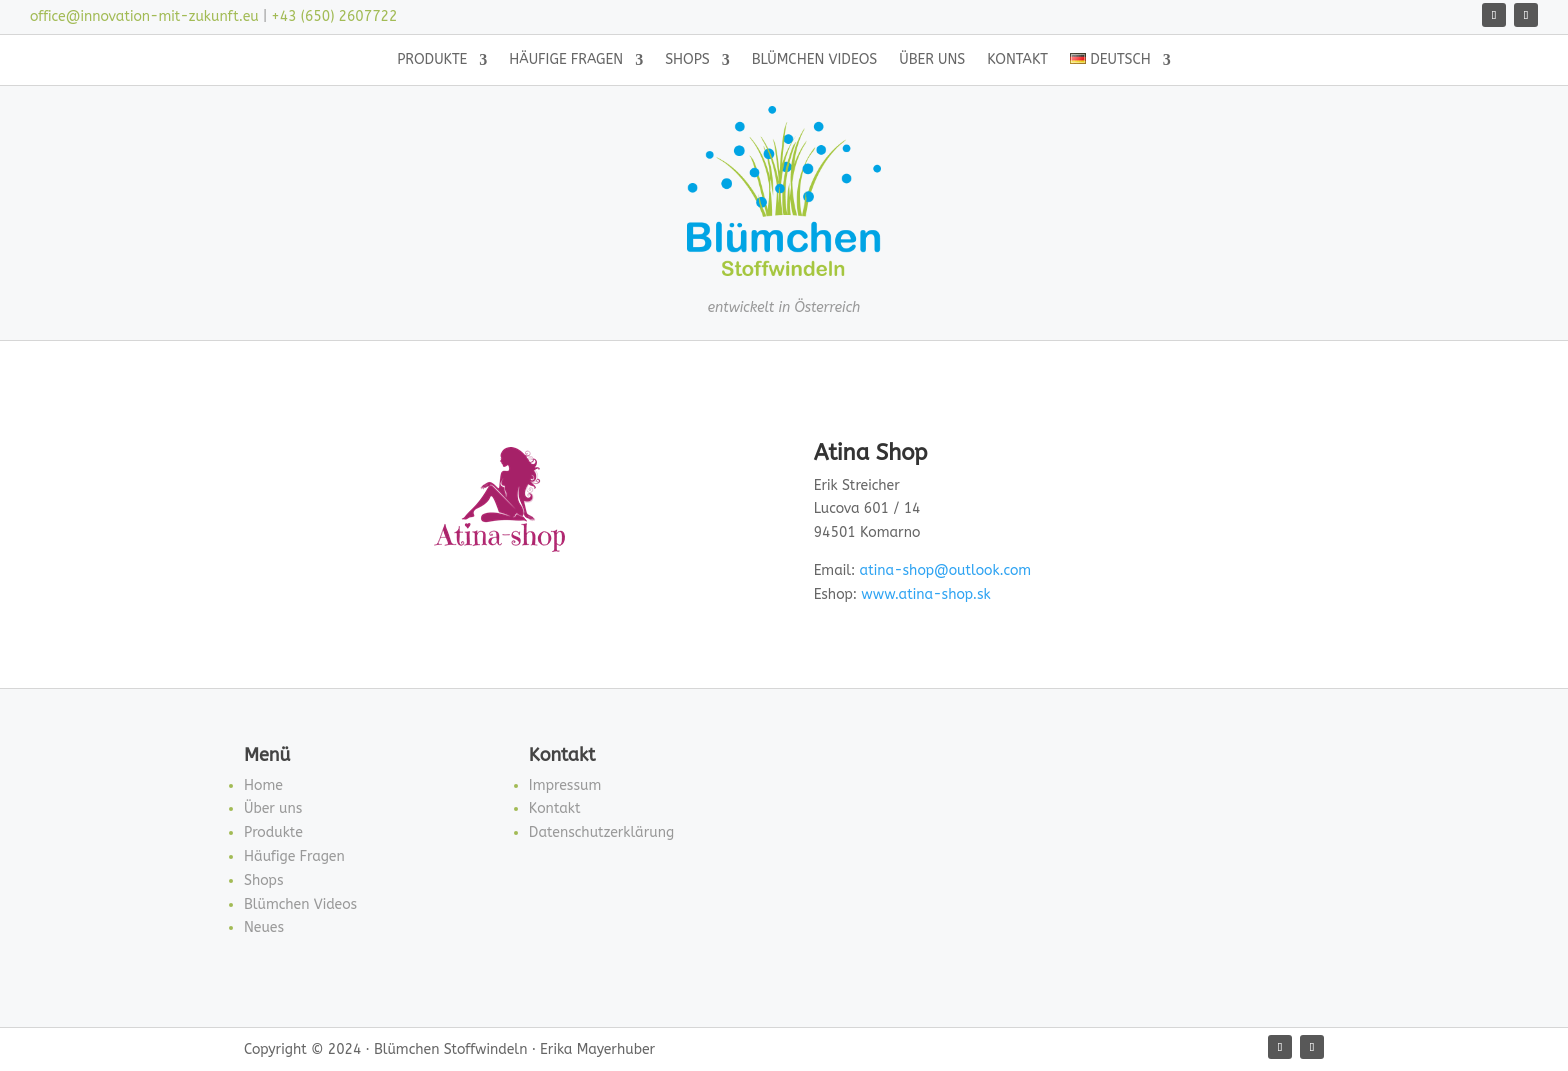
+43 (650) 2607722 (334, 16)
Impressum (565, 785)
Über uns (932, 60)
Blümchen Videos (815, 60)
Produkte (432, 60)
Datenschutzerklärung (601, 832)
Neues (264, 927)
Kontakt (1017, 60)
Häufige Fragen (566, 60)
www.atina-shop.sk (925, 594)
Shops (687, 60)
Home (263, 785)
